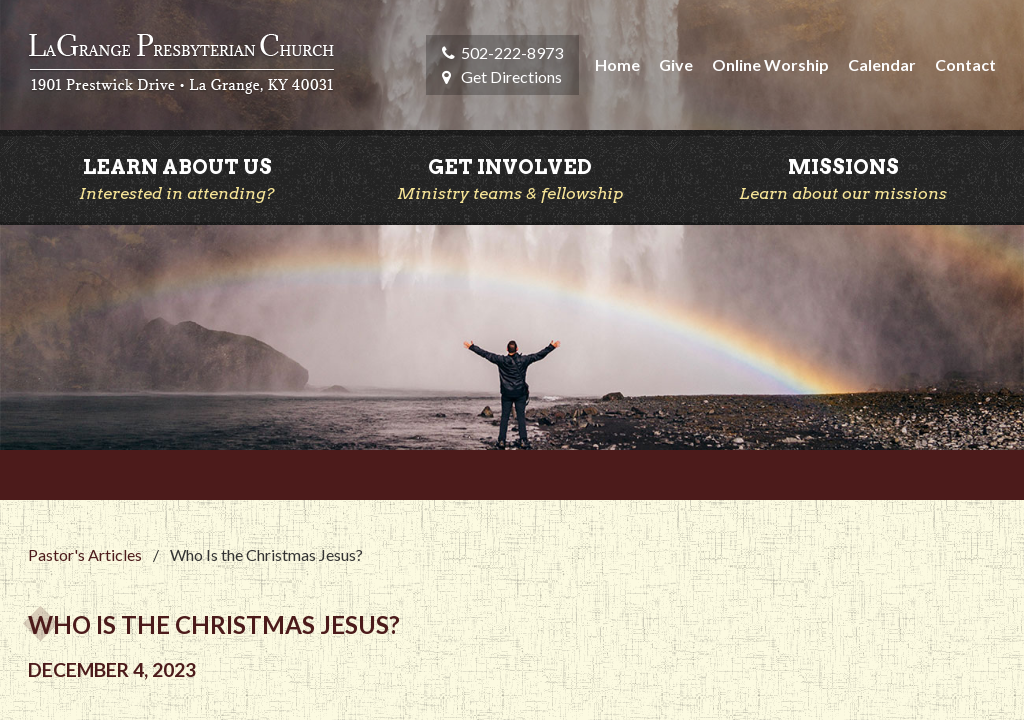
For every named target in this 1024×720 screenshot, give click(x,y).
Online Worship (770, 64)
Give (676, 64)
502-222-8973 (512, 52)
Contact (965, 64)
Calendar (882, 64)
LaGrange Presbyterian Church (181, 65)
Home (617, 64)
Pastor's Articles (85, 554)
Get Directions (511, 76)
